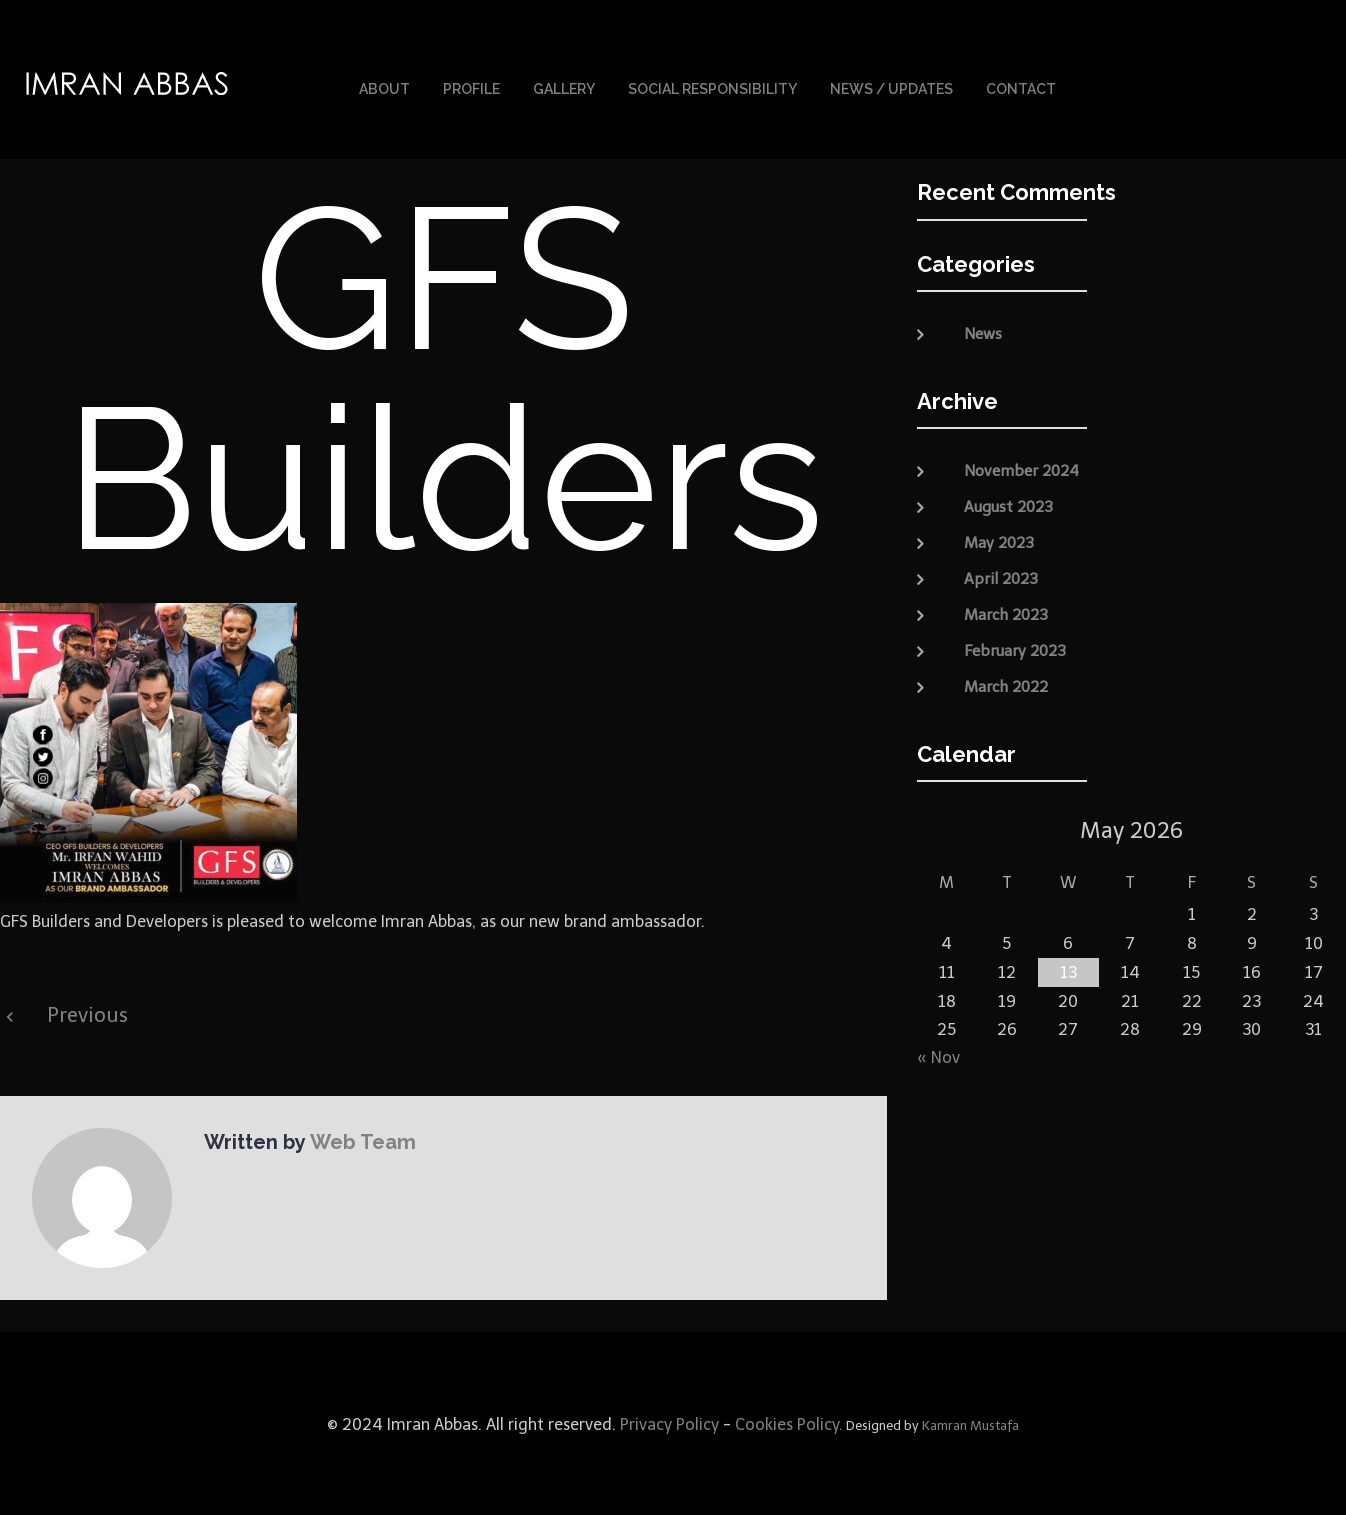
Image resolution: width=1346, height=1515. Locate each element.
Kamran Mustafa (970, 1423)
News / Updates (891, 88)
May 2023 (999, 540)
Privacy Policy (667, 1422)
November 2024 (1021, 468)
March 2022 (1006, 684)
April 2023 (1001, 576)
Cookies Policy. (789, 1422)
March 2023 (1006, 612)
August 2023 (1008, 504)
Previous (87, 1013)
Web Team (361, 1140)
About (384, 88)
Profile (471, 88)
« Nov (938, 1055)
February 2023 (1015, 648)
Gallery (564, 88)
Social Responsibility (712, 88)
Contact (1021, 88)
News (983, 332)
